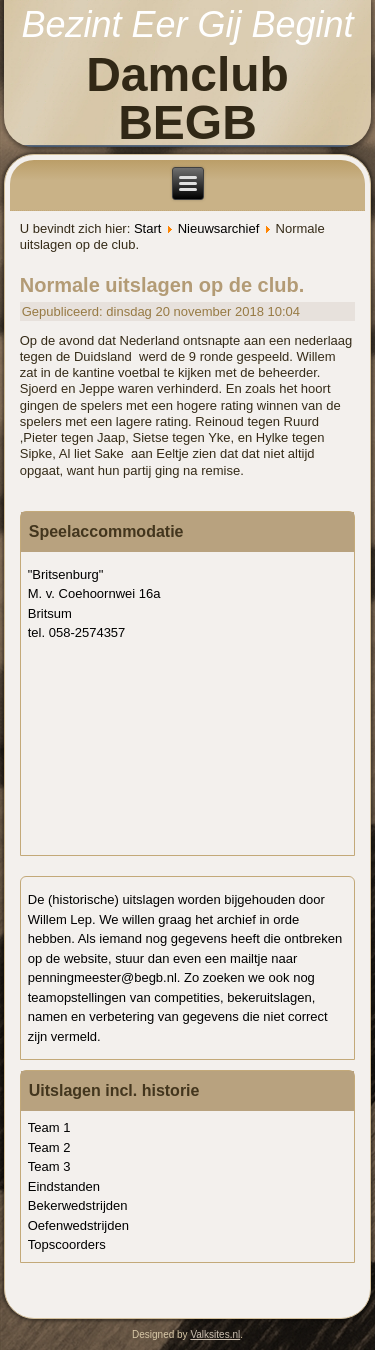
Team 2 (49, 1147)
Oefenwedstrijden (78, 1225)
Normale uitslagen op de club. (162, 285)
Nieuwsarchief (219, 228)
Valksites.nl (215, 1334)
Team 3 (49, 1166)
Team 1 (49, 1127)
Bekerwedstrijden (78, 1205)
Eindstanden (64, 1186)
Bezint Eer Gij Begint (187, 24)
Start (147, 228)
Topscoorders (67, 1244)
